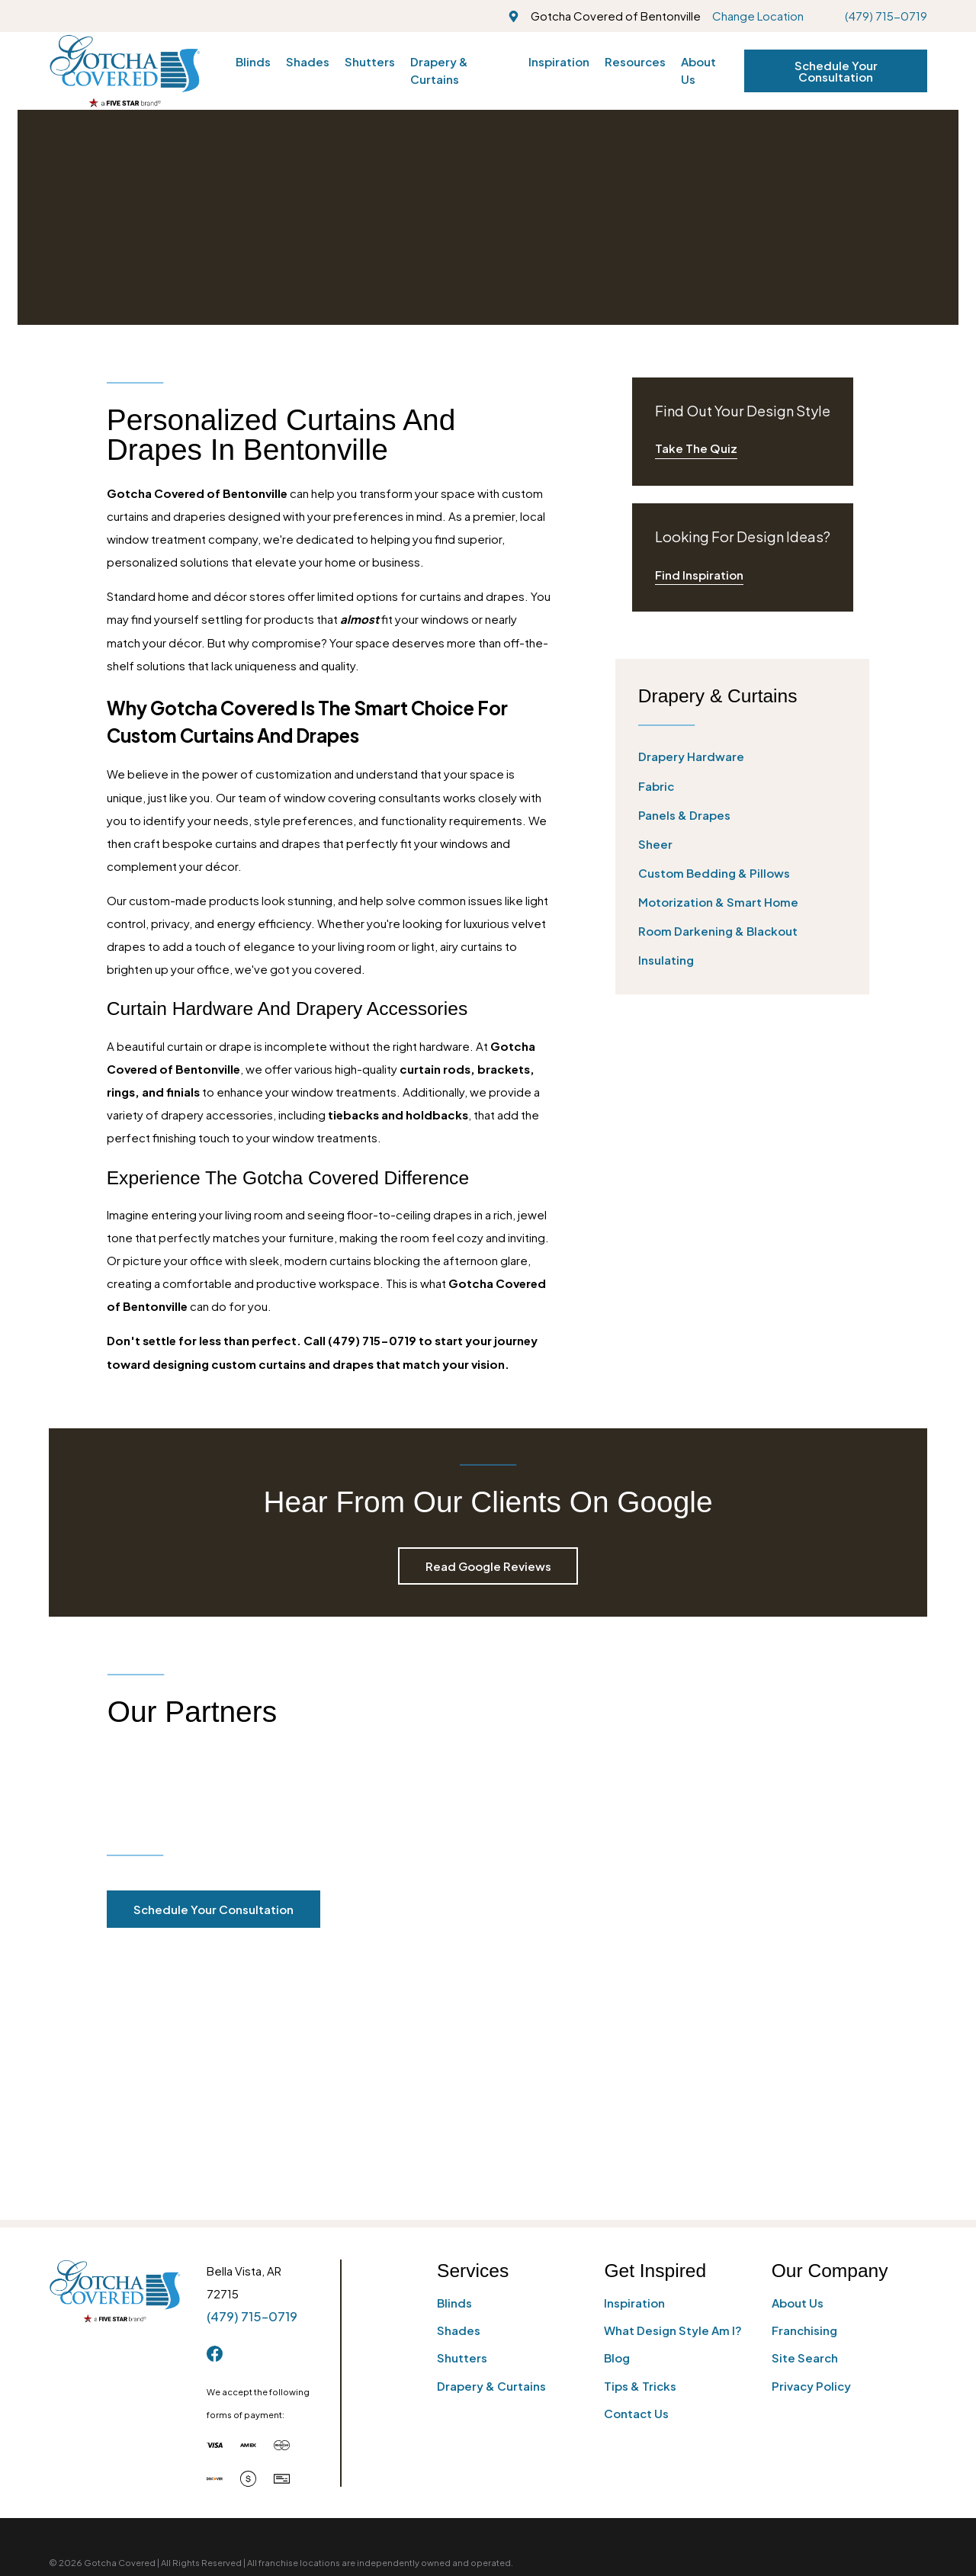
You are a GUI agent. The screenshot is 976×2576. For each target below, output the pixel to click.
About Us (798, 2063)
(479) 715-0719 (886, 15)
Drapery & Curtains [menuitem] (439, 70)
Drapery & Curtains (491, 2146)
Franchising (804, 2090)
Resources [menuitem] (635, 61)
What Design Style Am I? (673, 2090)
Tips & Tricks (640, 2146)
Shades (458, 2090)
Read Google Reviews (488, 1566)
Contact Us (636, 2173)
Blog (617, 2119)
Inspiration (634, 2063)
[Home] (125, 71)
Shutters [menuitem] (370, 61)
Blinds (454, 2063)
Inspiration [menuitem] (558, 61)
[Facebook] (215, 2114)
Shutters (462, 2119)
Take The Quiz (696, 448)
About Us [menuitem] (698, 70)
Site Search (805, 2119)
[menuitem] (742, 757)
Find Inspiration (699, 574)
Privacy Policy (811, 2146)
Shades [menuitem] (307, 61)
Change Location (758, 15)
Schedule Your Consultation (836, 71)
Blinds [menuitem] (253, 61)
